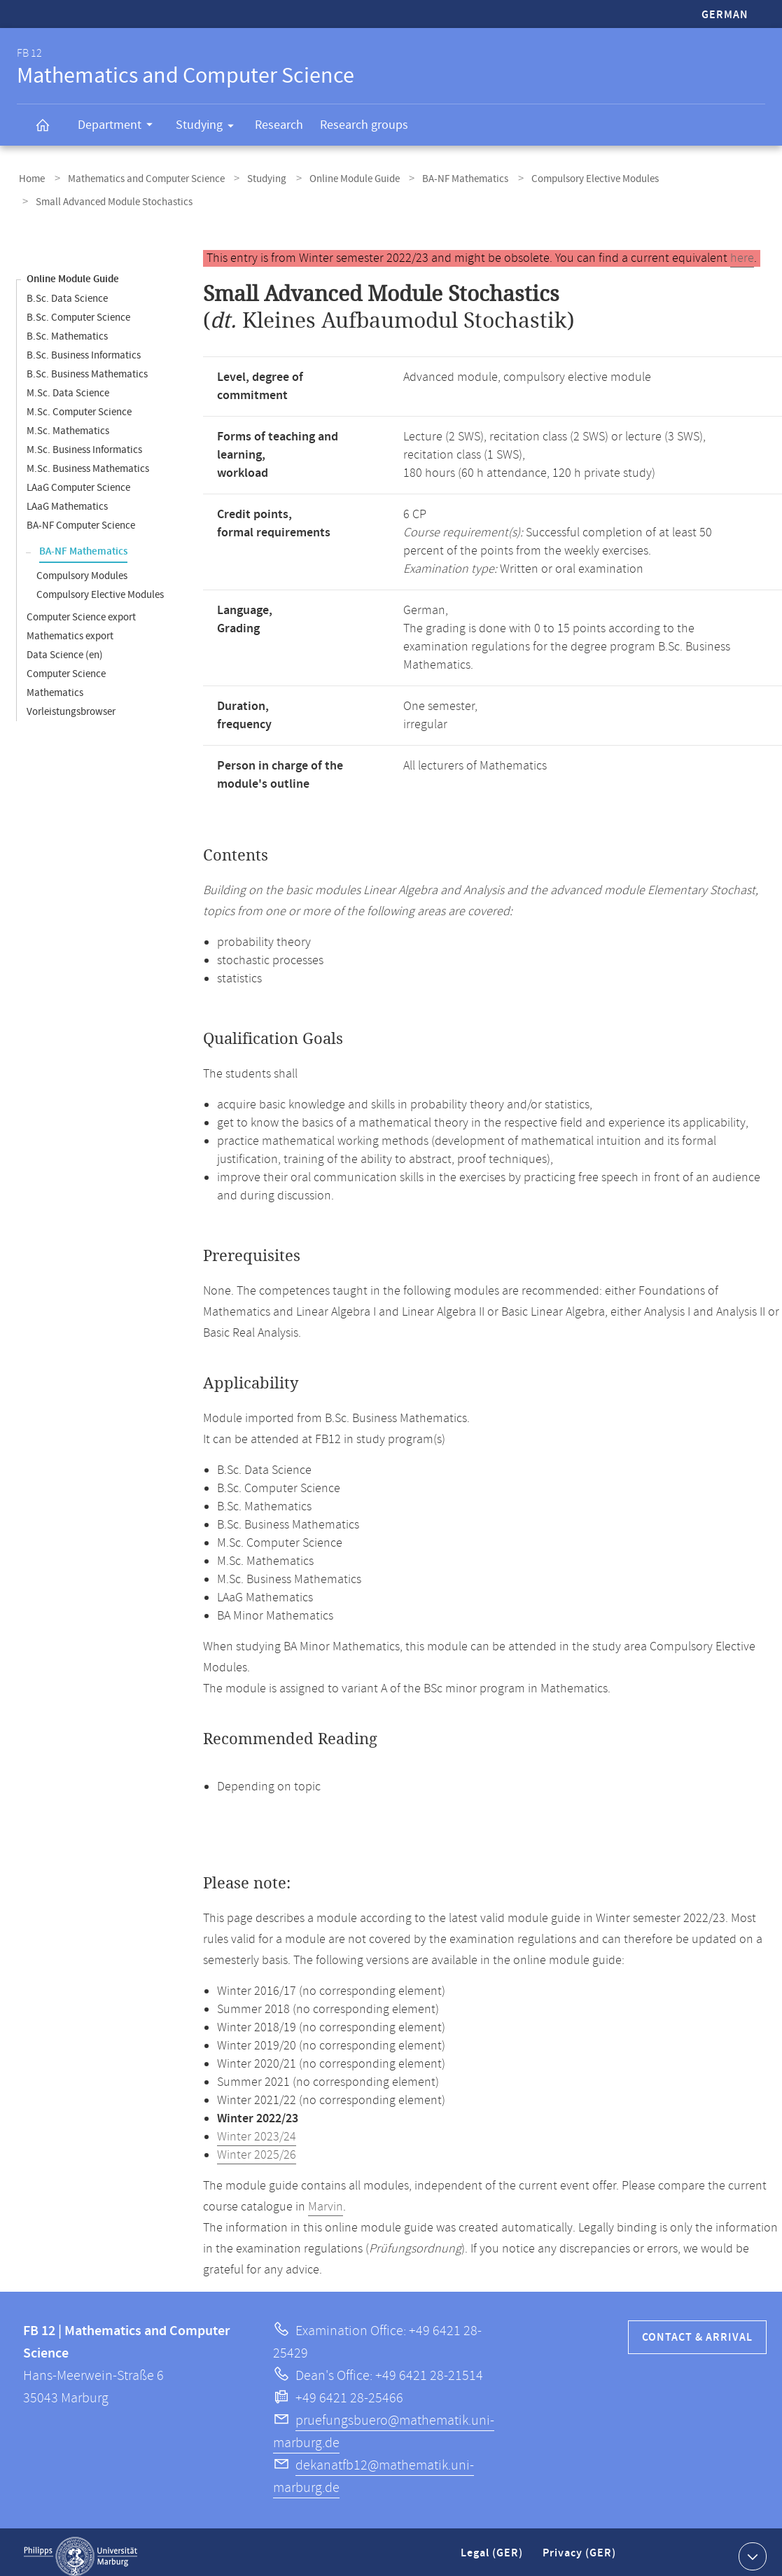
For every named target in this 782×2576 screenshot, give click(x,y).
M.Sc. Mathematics (68, 422)
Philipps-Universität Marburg (80, 2548)
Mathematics (55, 684)
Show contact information (751, 2547)
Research (279, 125)
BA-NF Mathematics (439, 177)
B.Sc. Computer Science (78, 309)
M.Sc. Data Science (68, 384)
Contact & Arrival (697, 2329)
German (724, 15)
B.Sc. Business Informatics (84, 347)
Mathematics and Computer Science (138, 177)
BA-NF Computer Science (81, 517)
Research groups (364, 125)
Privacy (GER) (580, 2550)
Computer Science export (81, 608)
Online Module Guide (334, 177)
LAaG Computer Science (78, 479)
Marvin (325, 2198)
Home (30, 177)
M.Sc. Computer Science (79, 403)
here (742, 250)
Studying (209, 127)
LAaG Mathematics (67, 498)
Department (120, 127)
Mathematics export (70, 627)
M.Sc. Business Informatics (84, 441)
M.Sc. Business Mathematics (88, 460)
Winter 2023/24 (256, 2128)
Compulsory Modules (81, 567)
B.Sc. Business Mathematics (87, 366)
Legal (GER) (493, 2550)
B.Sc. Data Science (67, 290)
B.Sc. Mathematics (67, 328)
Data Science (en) (65, 646)
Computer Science (66, 665)
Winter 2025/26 (256, 2146)
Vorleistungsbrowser (71, 703)
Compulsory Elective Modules (563, 177)
